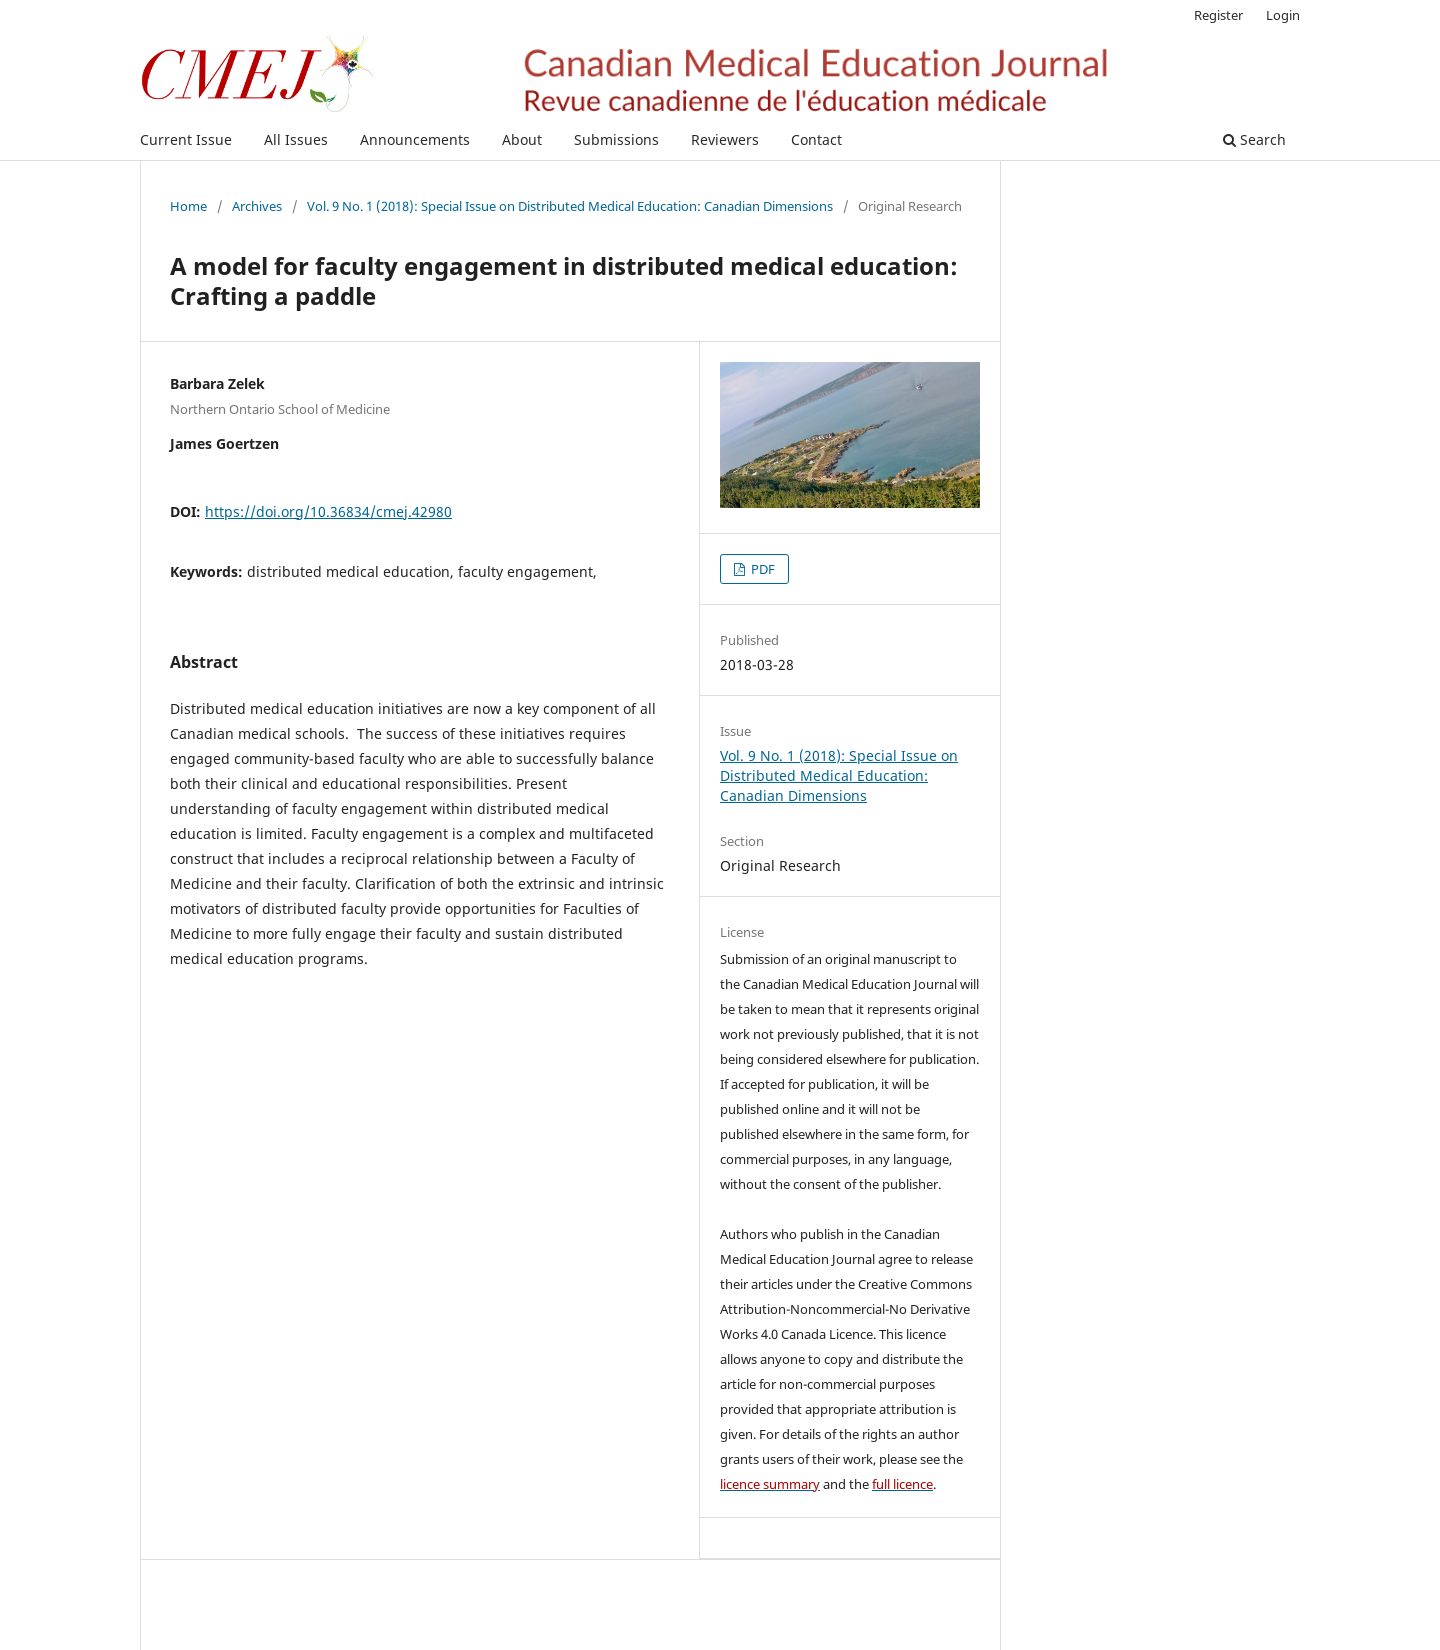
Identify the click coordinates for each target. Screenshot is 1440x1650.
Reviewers (725, 139)
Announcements (415, 139)
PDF (761, 569)
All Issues (296, 139)
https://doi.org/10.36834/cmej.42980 (328, 511)
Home (188, 206)
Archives (257, 206)
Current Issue (186, 139)
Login (1283, 15)
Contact (816, 139)
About (522, 139)
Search (1254, 139)
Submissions (616, 139)
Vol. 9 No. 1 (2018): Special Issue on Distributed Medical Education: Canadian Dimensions (570, 206)
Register (1218, 15)
